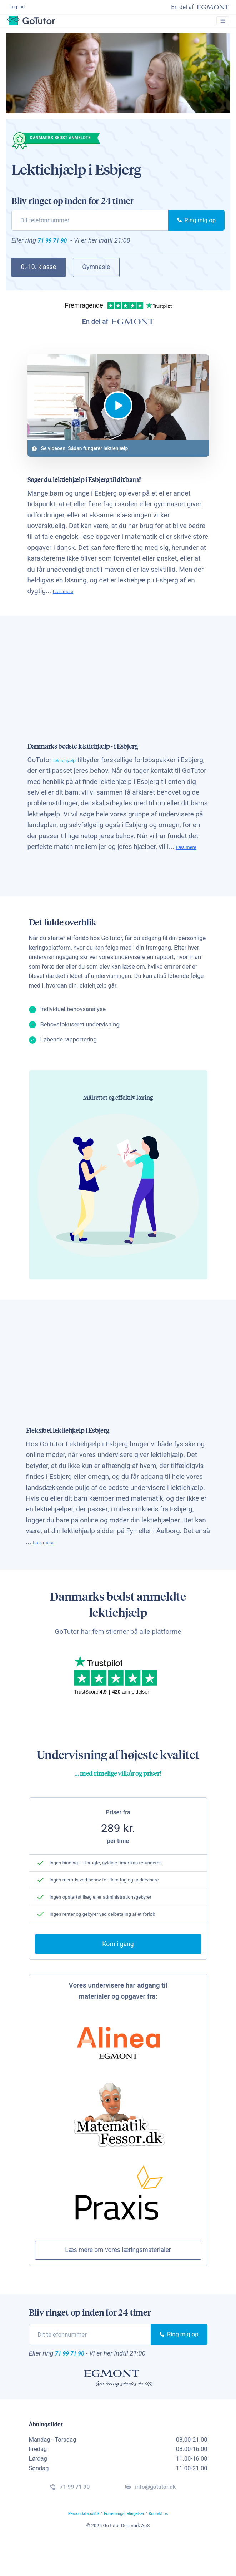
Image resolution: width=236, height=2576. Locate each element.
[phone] (90, 228)
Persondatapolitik (70, 2546)
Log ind (19, 8)
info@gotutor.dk (161, 2518)
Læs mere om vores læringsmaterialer (118, 2276)
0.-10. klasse (38, 278)
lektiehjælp (69, 774)
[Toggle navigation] (220, 27)
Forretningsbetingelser (126, 2546)
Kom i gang (118, 1970)
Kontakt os (175, 2546)
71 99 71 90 (59, 250)
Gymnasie (96, 278)
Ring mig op (196, 228)
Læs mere (68, 605)
